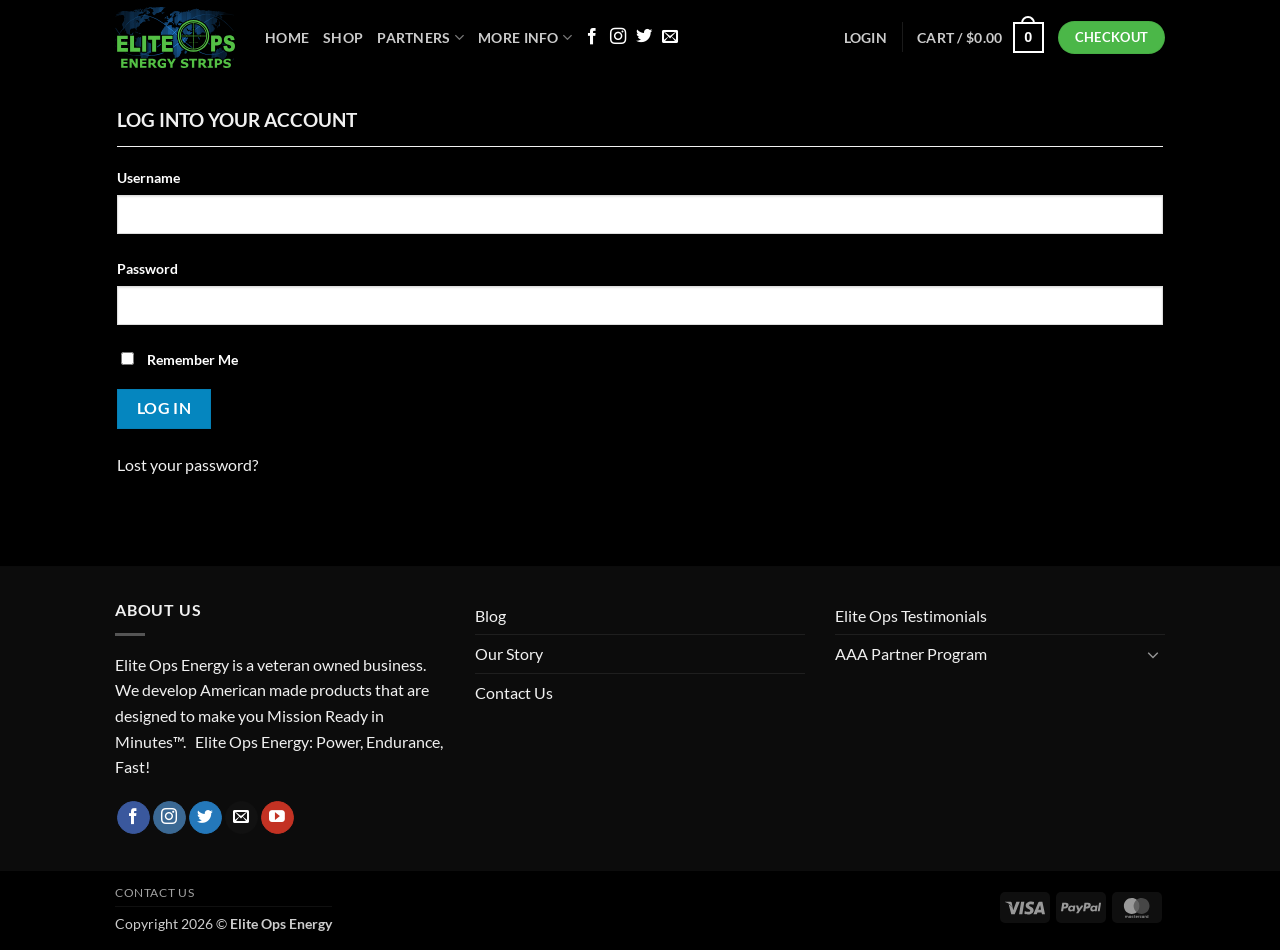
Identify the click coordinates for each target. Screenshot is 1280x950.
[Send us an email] (670, 37)
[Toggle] (1153, 654)
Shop (343, 37)
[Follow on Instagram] (618, 37)
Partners (420, 37)
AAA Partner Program (911, 653)
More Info (525, 37)
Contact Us (514, 692)
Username (148, 177)
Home (287, 37)
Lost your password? (187, 464)
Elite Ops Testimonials (911, 615)
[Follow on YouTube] (277, 818)
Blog (490, 615)
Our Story (509, 653)
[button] (980, 37)
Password (147, 268)
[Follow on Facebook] (592, 37)
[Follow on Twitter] (644, 37)
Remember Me (179, 359)
